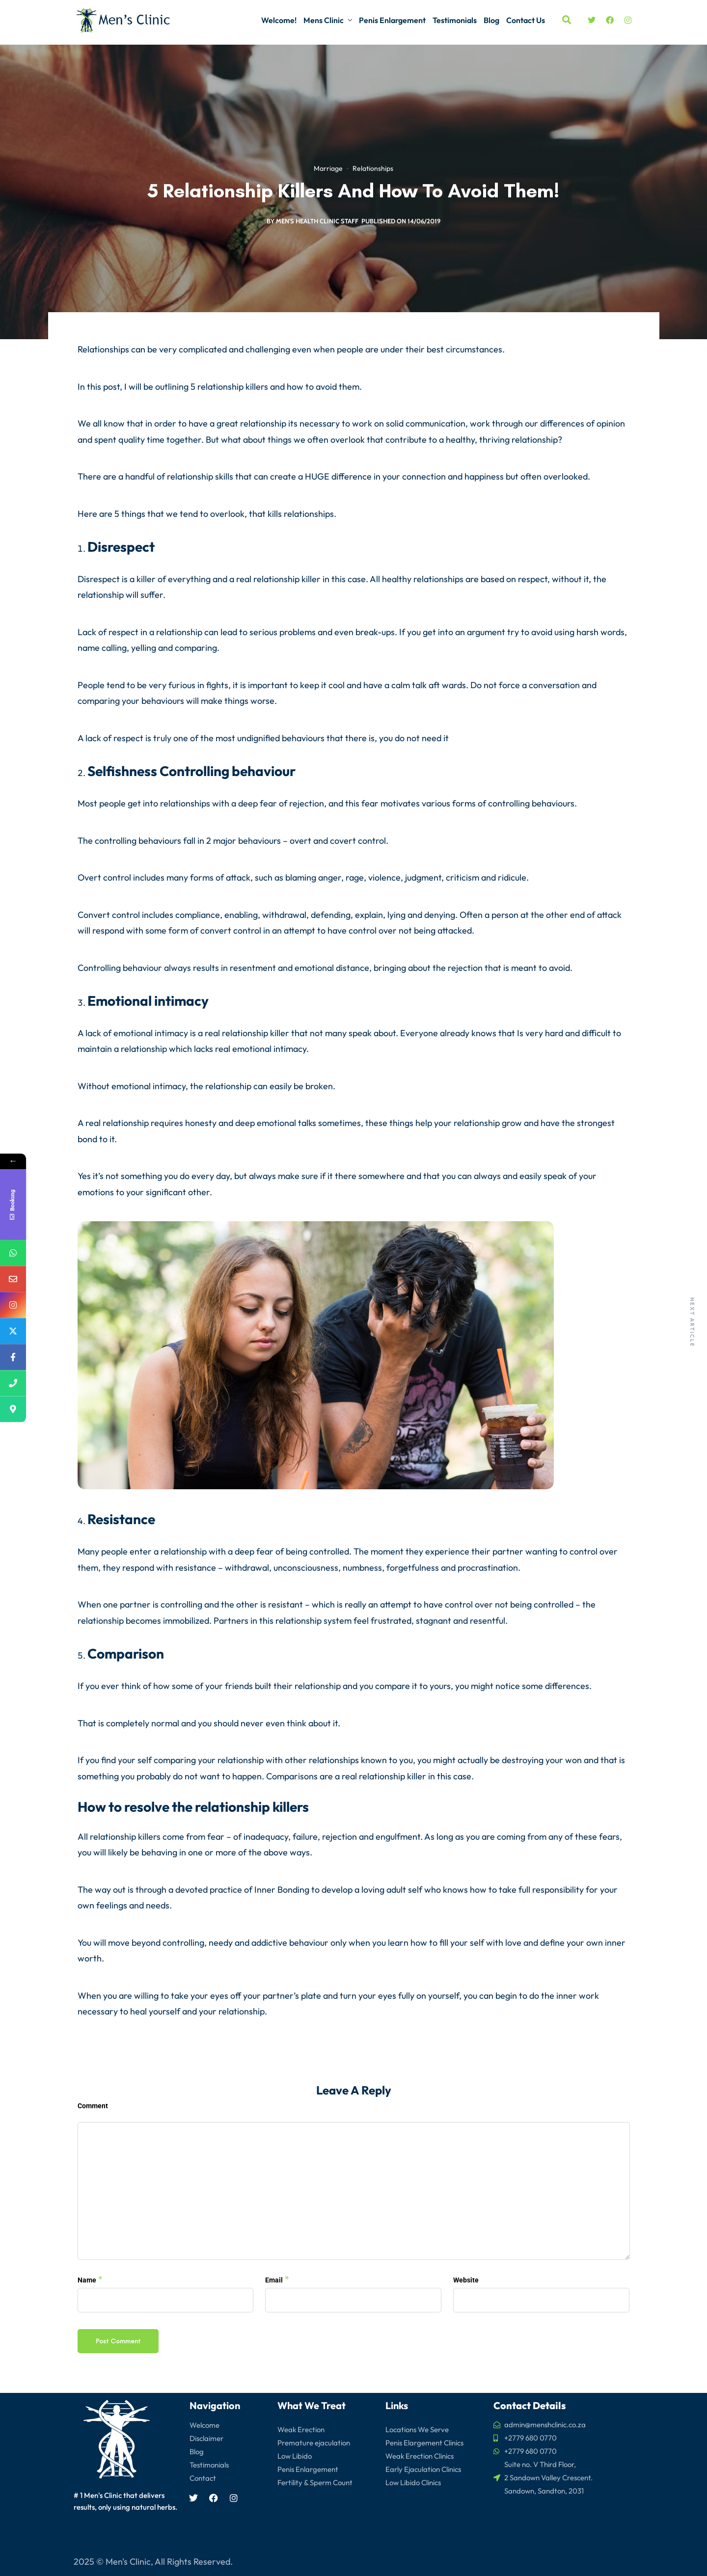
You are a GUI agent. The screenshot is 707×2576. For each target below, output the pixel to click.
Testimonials (455, 20)
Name (87, 2280)
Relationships (373, 169)
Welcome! (279, 20)
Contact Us (525, 20)
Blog (491, 20)
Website (466, 2280)
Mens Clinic (323, 20)
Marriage (328, 169)
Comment (93, 2106)
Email (274, 2280)
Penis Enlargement (392, 20)
